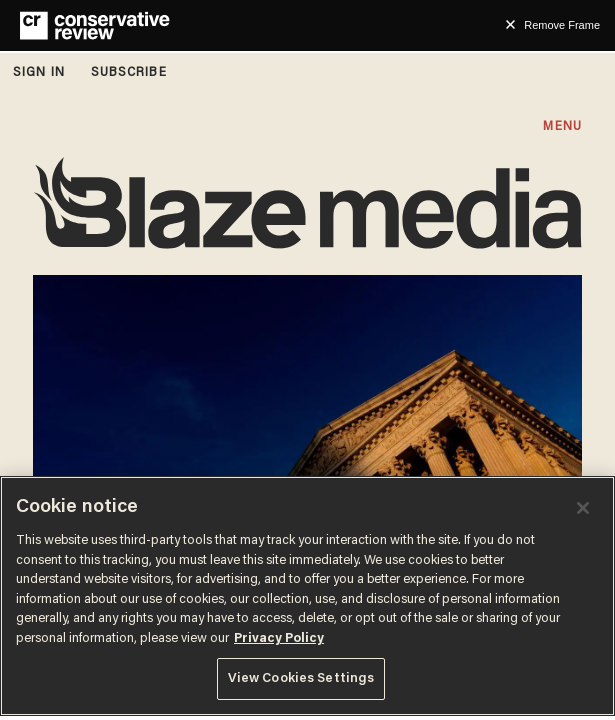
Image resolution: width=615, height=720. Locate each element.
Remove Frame (562, 25)
